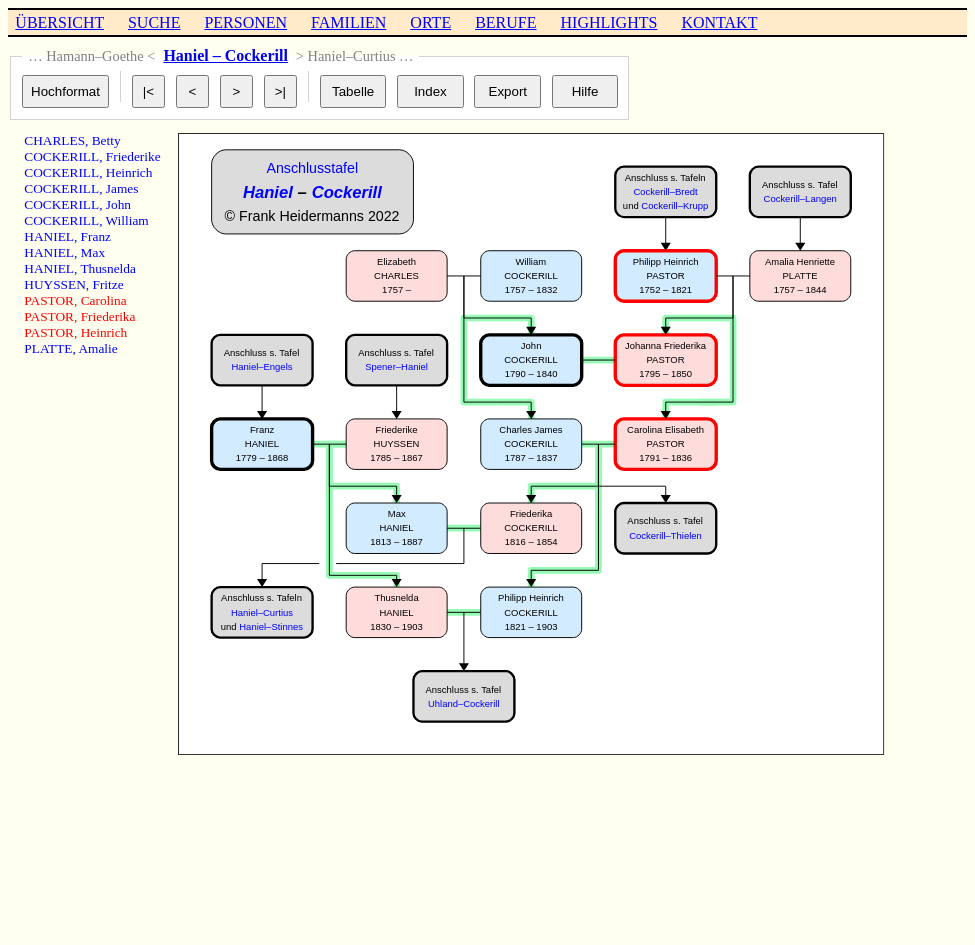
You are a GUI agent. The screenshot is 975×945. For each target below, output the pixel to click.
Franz (96, 236)
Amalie (97, 348)
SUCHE (154, 22)
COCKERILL (61, 156)
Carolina (104, 300)
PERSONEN (245, 22)
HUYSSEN (54, 284)
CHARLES (54, 140)
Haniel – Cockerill (225, 55)
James (122, 188)
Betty (106, 140)
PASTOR (49, 300)
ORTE (430, 22)
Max (93, 252)
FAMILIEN (348, 22)
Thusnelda (108, 268)
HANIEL (49, 236)
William (127, 220)
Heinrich (129, 172)
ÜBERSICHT (59, 22)
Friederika (108, 316)
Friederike (133, 156)
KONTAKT (719, 22)
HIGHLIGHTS (609, 22)
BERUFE (505, 22)
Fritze (107, 284)
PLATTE (48, 348)
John (118, 204)
